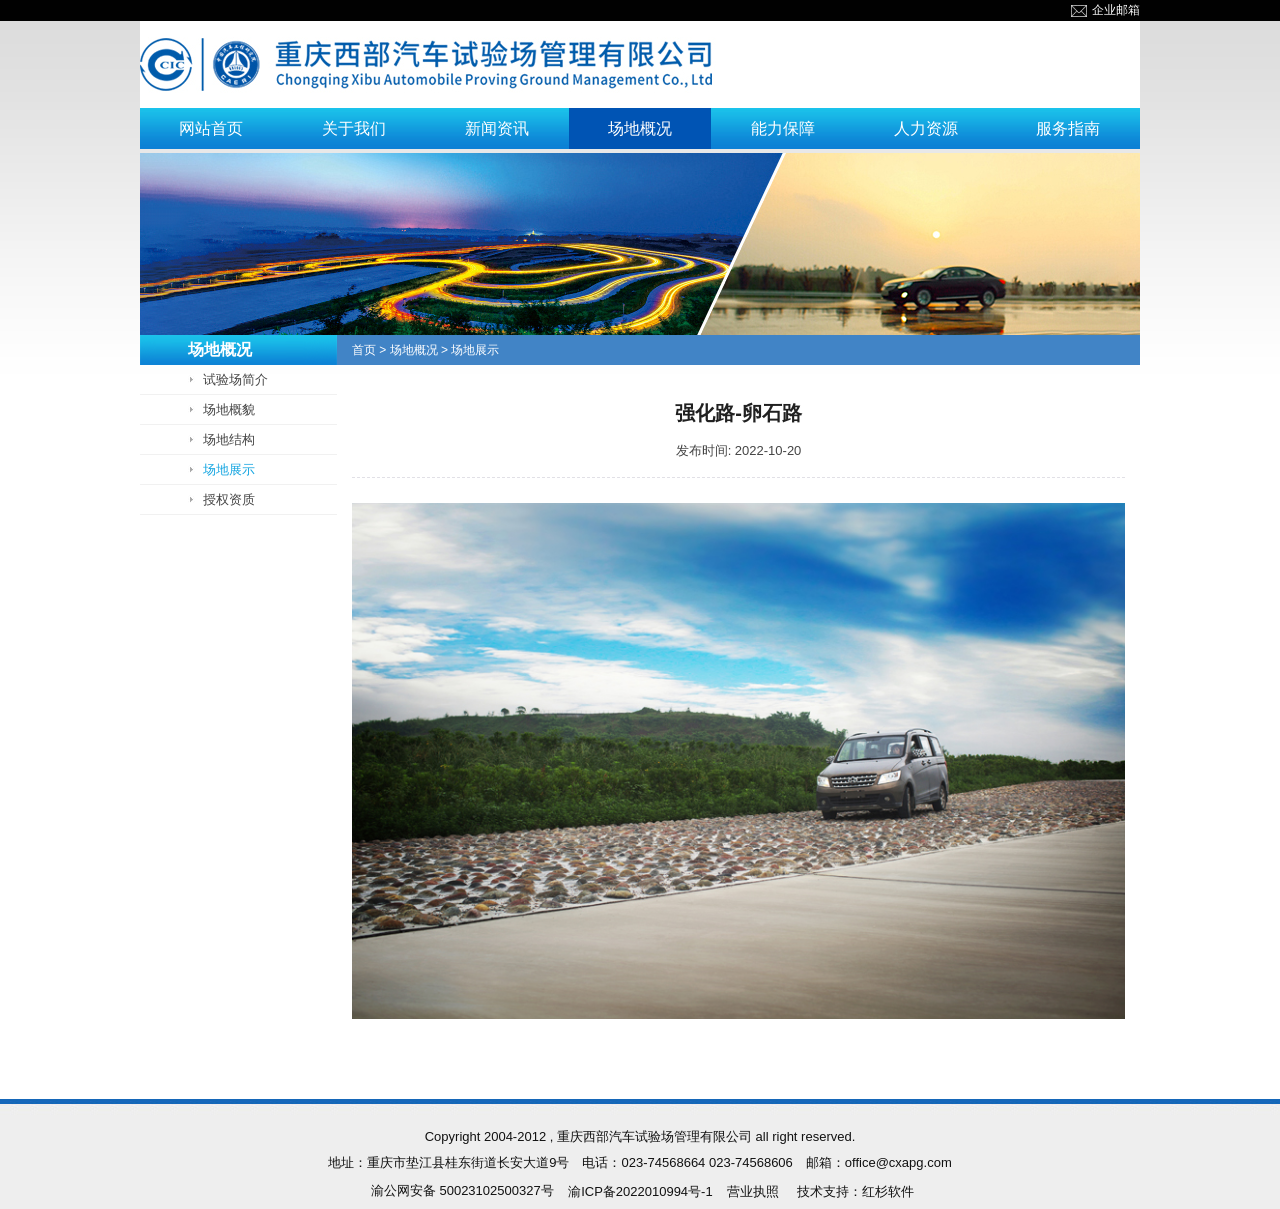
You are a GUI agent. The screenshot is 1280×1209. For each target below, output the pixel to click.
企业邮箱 (1105, 10)
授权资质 (229, 499)
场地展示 (229, 469)
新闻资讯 (497, 128)
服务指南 (1068, 128)
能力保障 (783, 128)
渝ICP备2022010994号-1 (640, 1191)
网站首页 (211, 128)
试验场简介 (235, 379)
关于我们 (354, 128)
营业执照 (753, 1191)
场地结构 (229, 439)
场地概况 (640, 128)
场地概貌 (229, 409)
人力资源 (926, 128)
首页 (364, 350)
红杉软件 (888, 1191)
